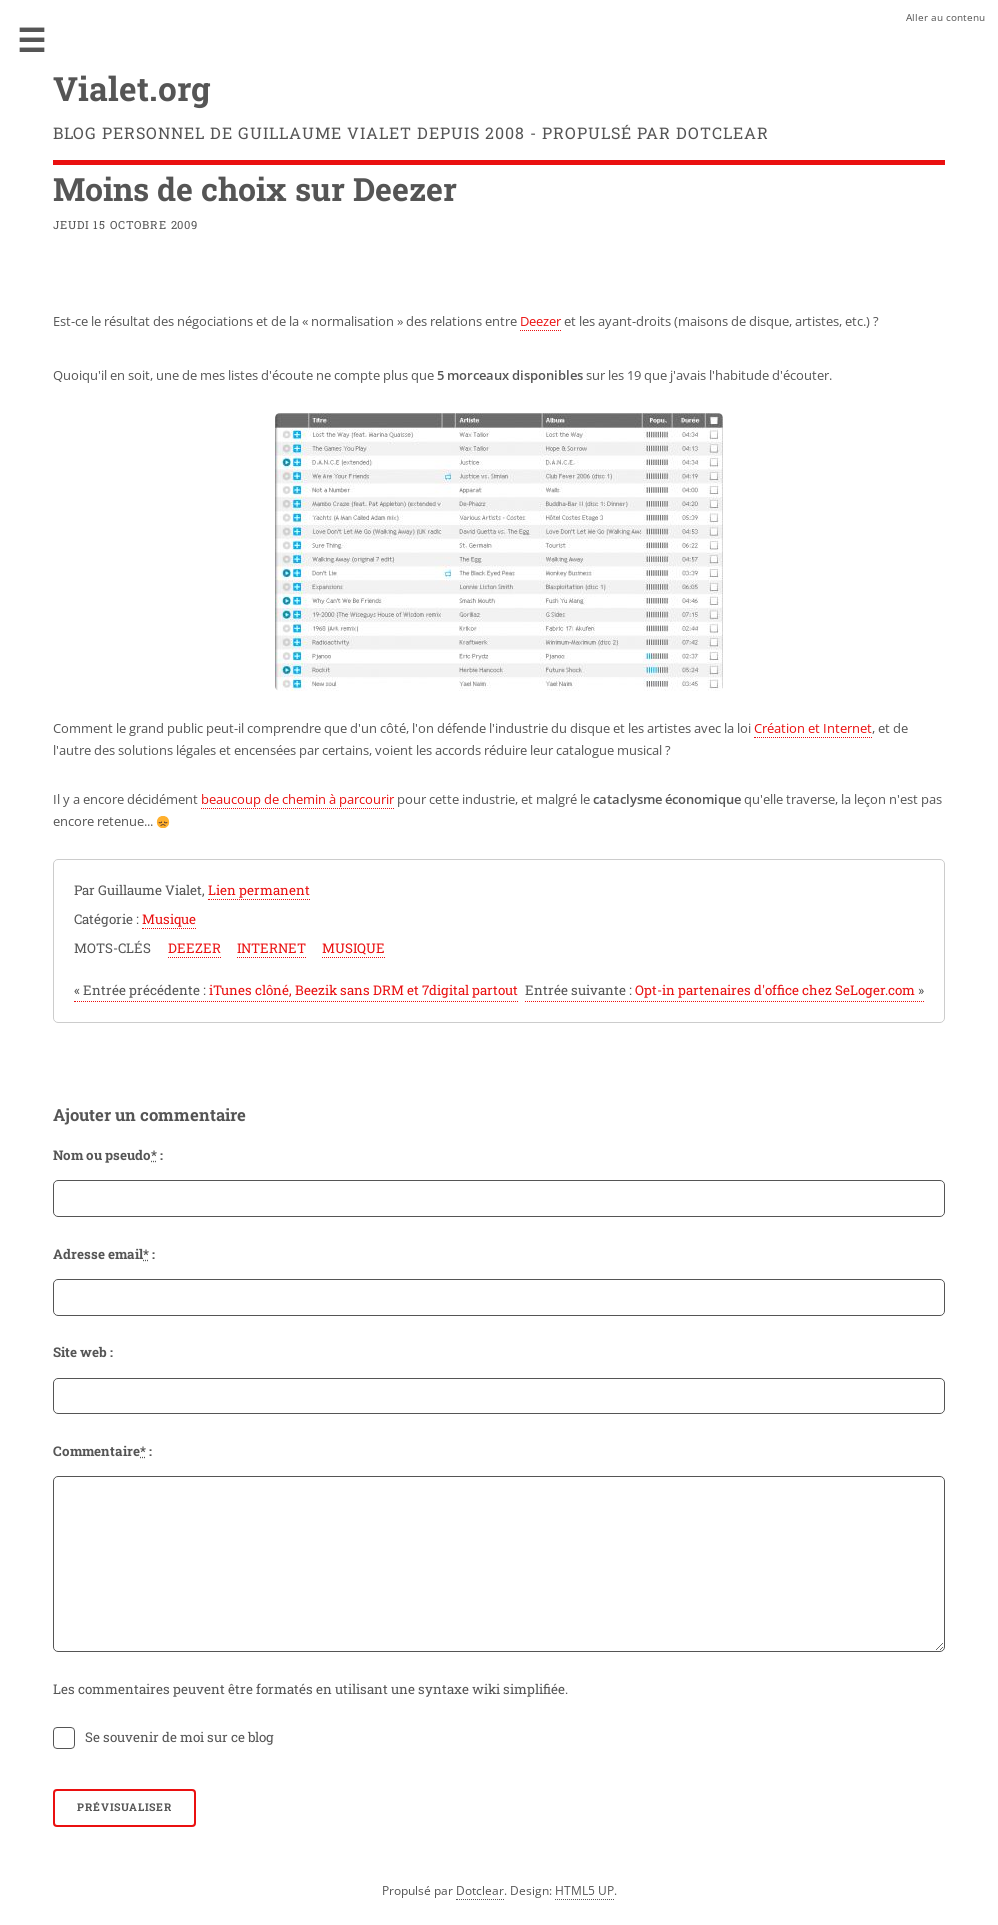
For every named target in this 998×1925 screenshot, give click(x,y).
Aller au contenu (945, 17)
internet (271, 948)
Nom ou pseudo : (108, 1155)
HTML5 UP (584, 1890)
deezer (194, 948)
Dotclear (480, 1890)
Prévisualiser (124, 1807)
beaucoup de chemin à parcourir (297, 799)
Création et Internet (813, 728)
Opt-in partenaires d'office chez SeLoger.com (724, 990)
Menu (32, 40)
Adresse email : (104, 1254)
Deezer (540, 321)
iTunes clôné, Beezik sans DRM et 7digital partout (296, 990)
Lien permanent (259, 890)
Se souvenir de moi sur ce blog (179, 1737)
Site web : (83, 1352)
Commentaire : (102, 1451)
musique (353, 948)
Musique (169, 919)
